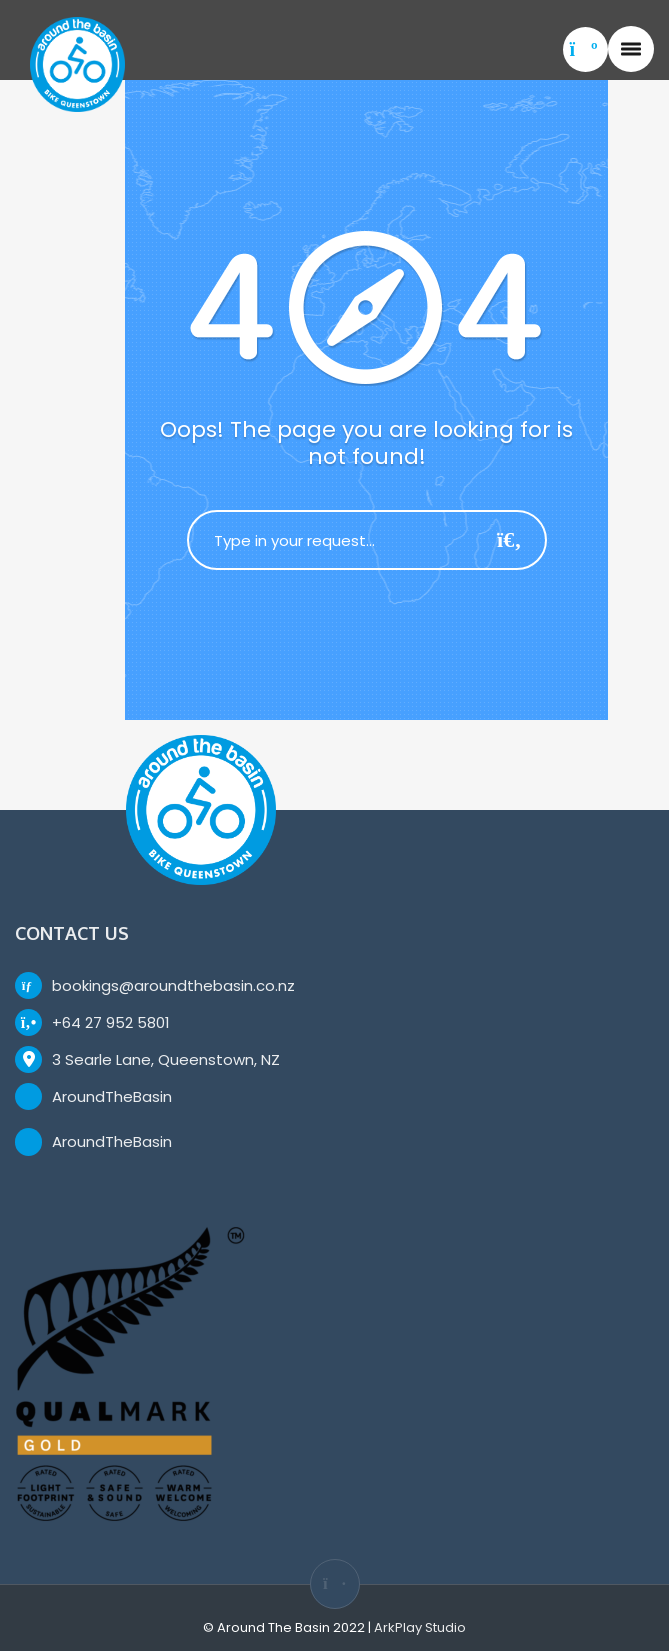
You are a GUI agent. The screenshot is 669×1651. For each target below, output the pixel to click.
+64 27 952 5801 (111, 1022)
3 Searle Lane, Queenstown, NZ (166, 1059)
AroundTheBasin (112, 1096)
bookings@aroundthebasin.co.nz (173, 985)
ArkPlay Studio (420, 1627)
